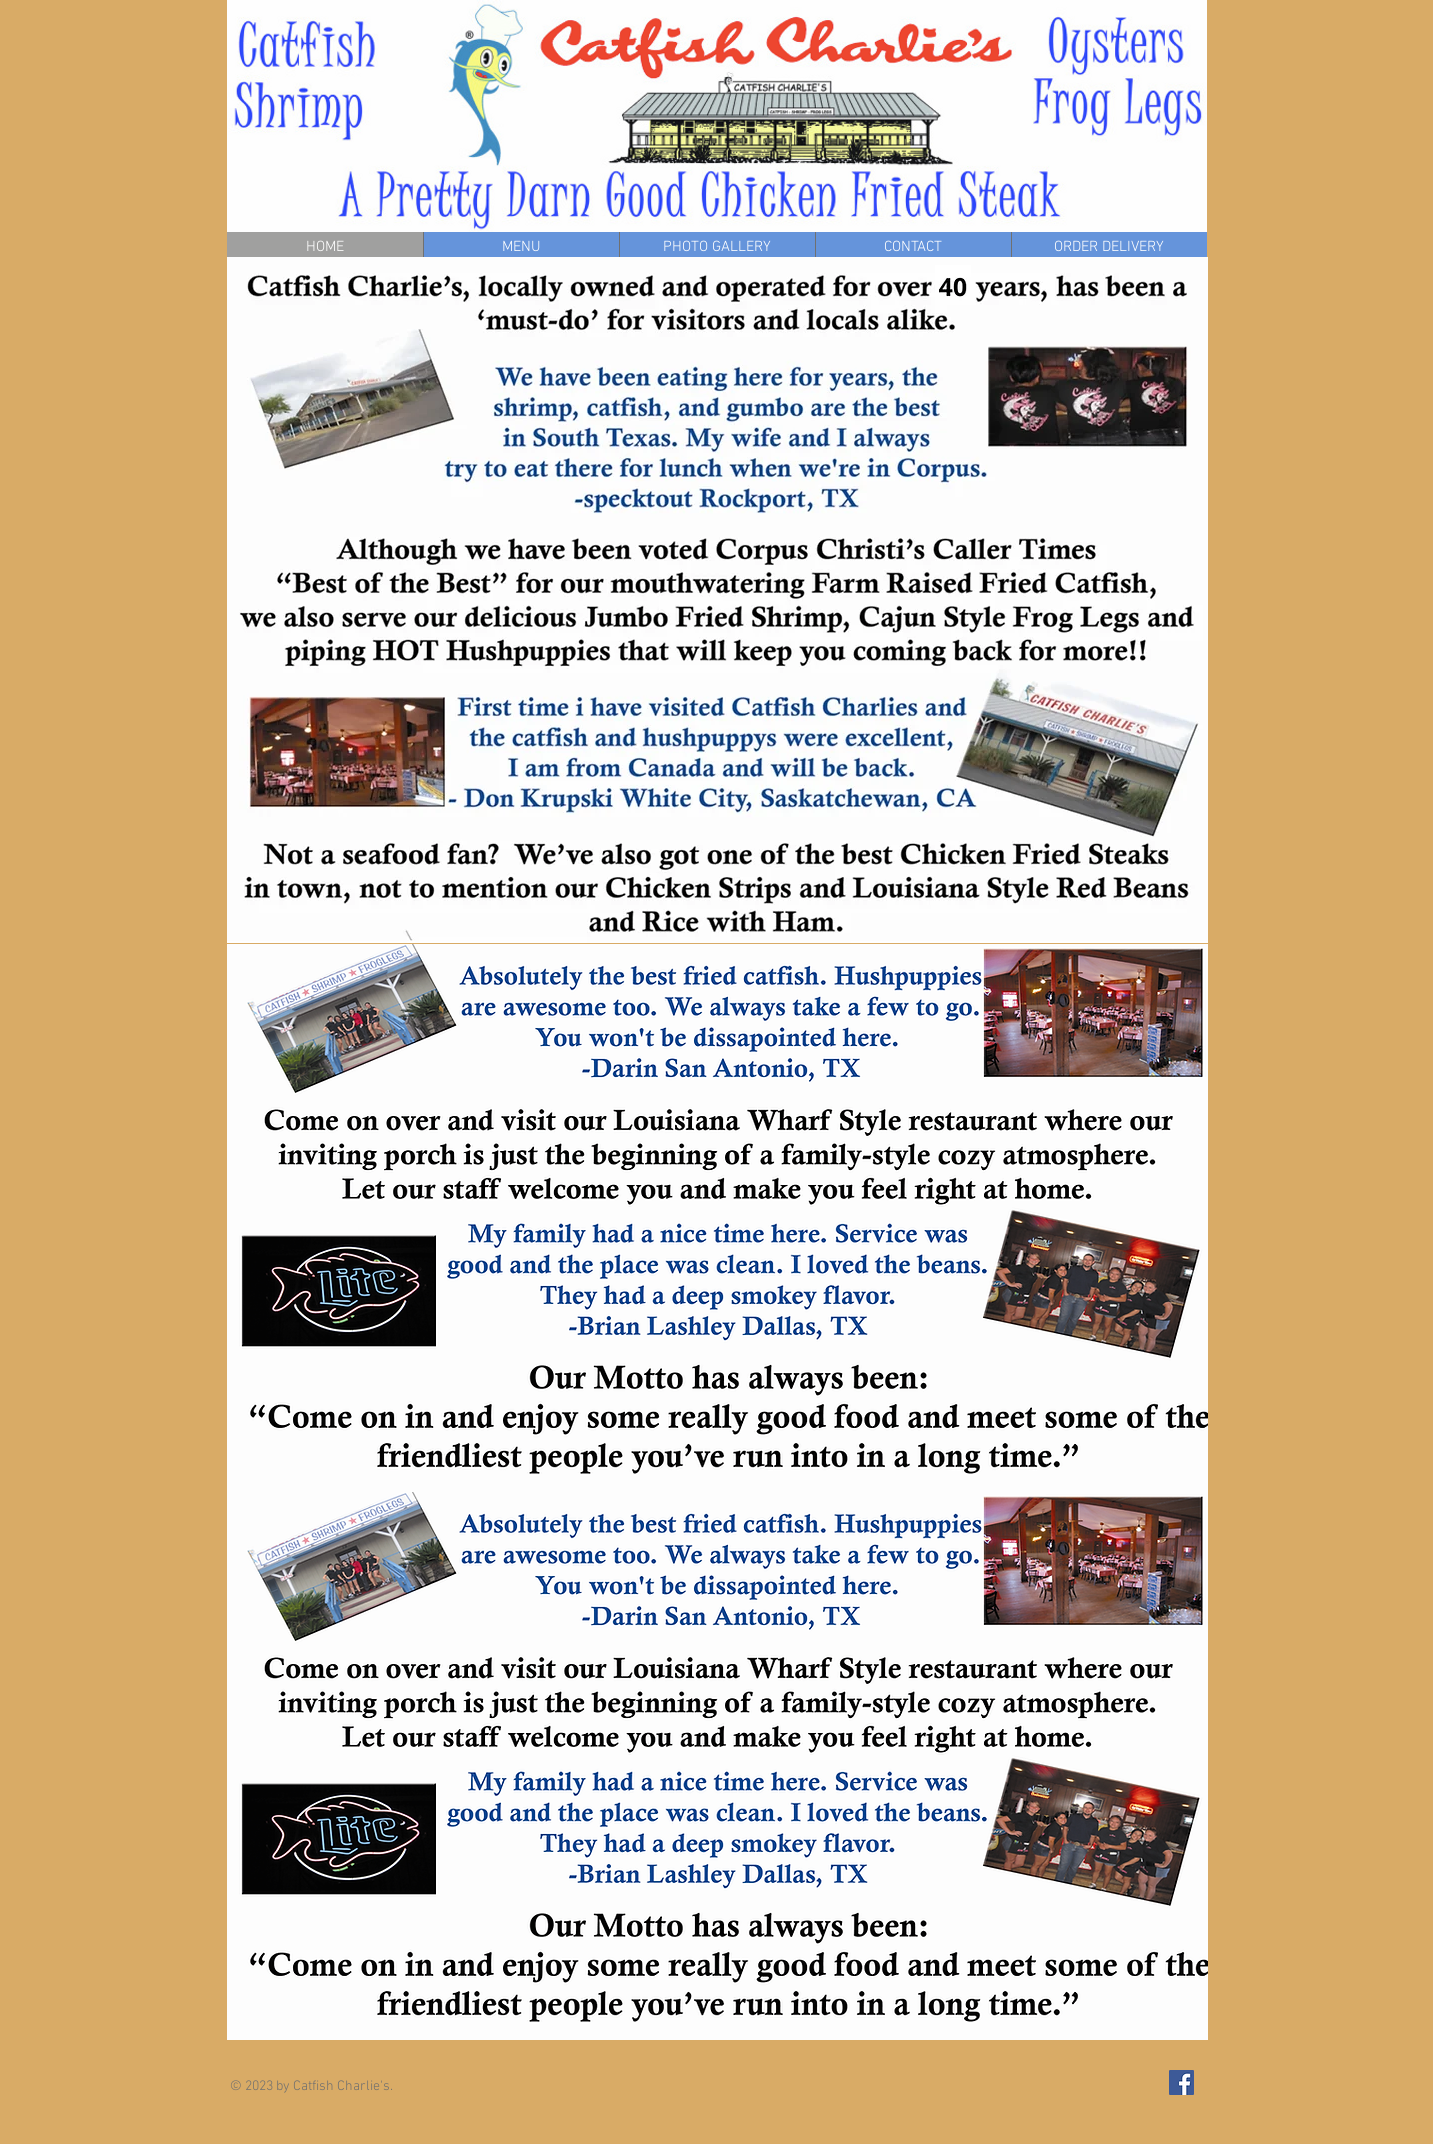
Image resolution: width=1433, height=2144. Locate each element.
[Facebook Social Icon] (1181, 2082)
